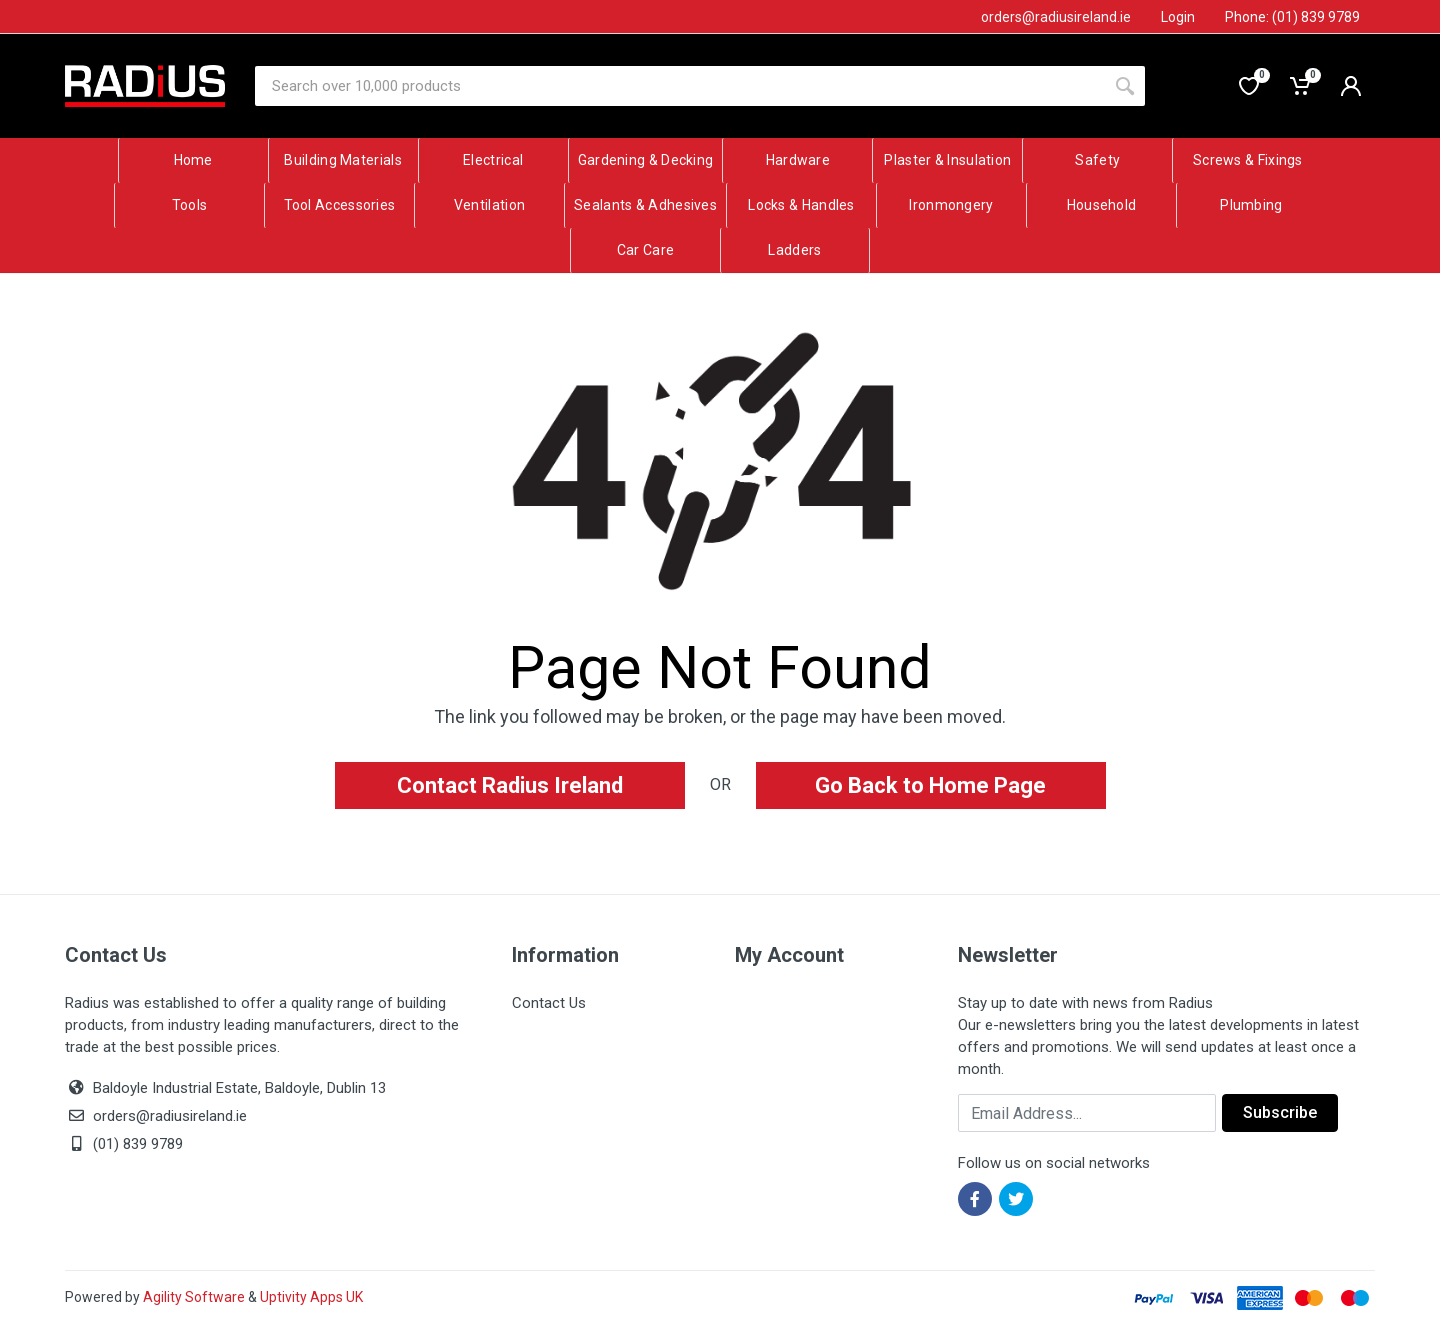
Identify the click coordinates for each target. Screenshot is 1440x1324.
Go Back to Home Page (930, 785)
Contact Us (549, 1003)
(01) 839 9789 (124, 1144)
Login (1178, 17)
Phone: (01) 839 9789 (1292, 17)
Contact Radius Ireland (510, 785)
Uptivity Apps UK (311, 1297)
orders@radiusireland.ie (170, 1116)
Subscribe (1280, 1112)
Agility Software (194, 1297)
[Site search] (680, 86)
